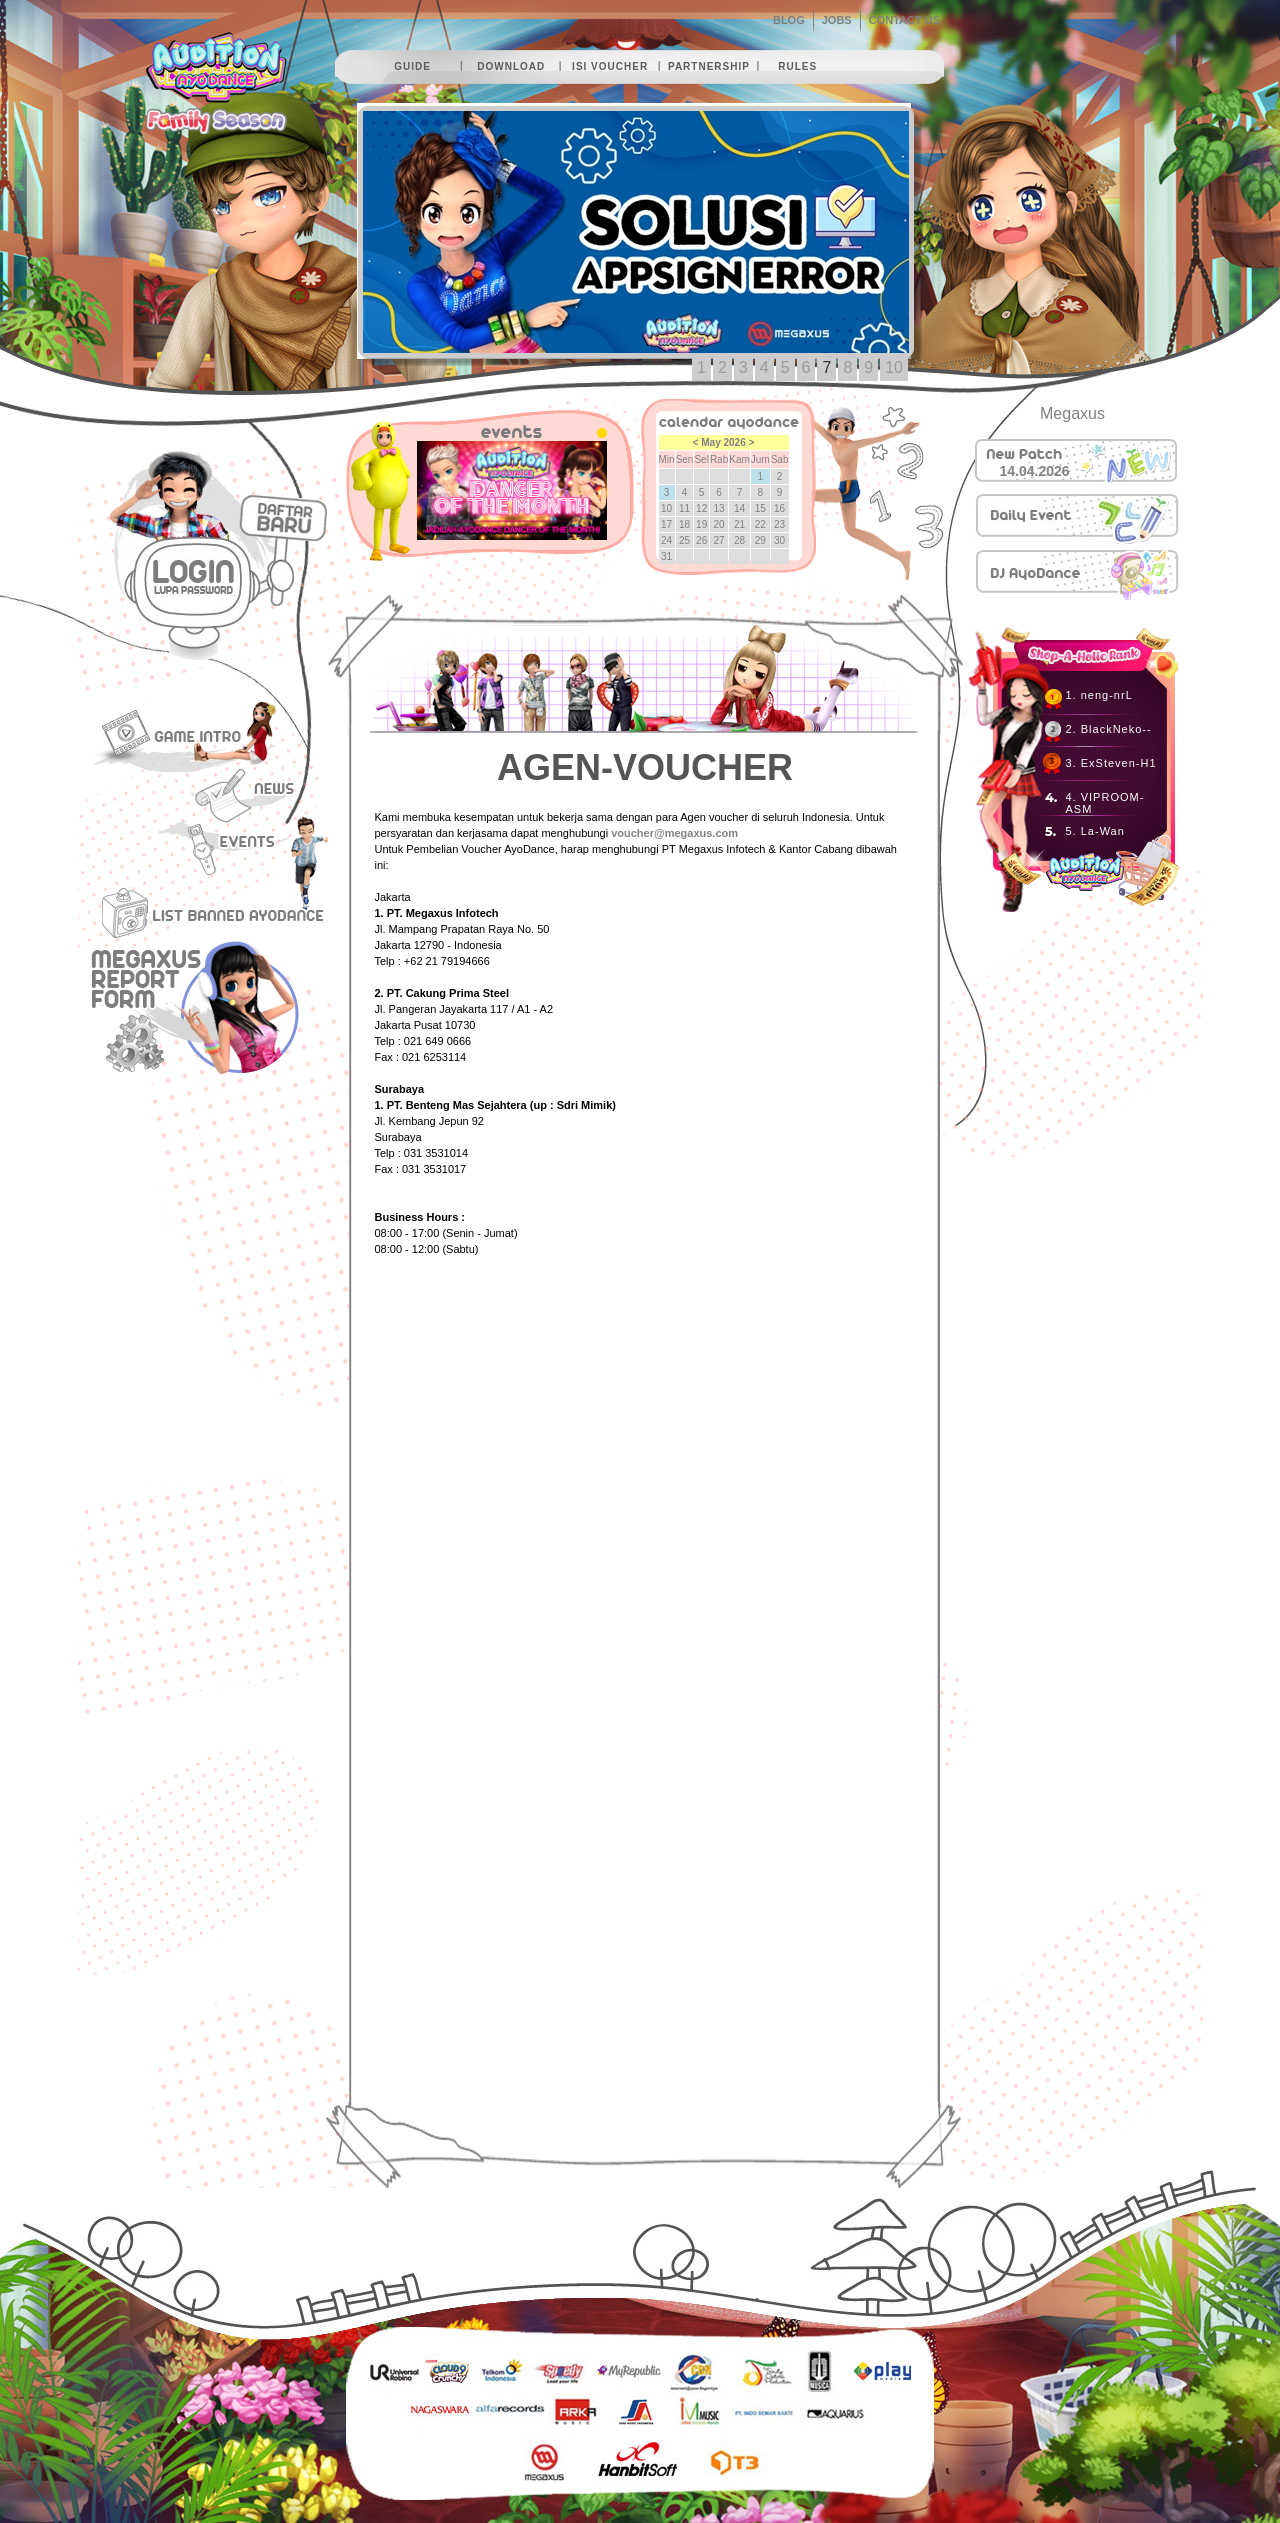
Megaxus (1072, 413)
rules (797, 66)
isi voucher (610, 66)
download (511, 66)
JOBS (837, 20)
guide (412, 66)
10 (894, 367)
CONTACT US (904, 20)
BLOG (789, 20)
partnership (709, 66)
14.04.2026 (1035, 471)
